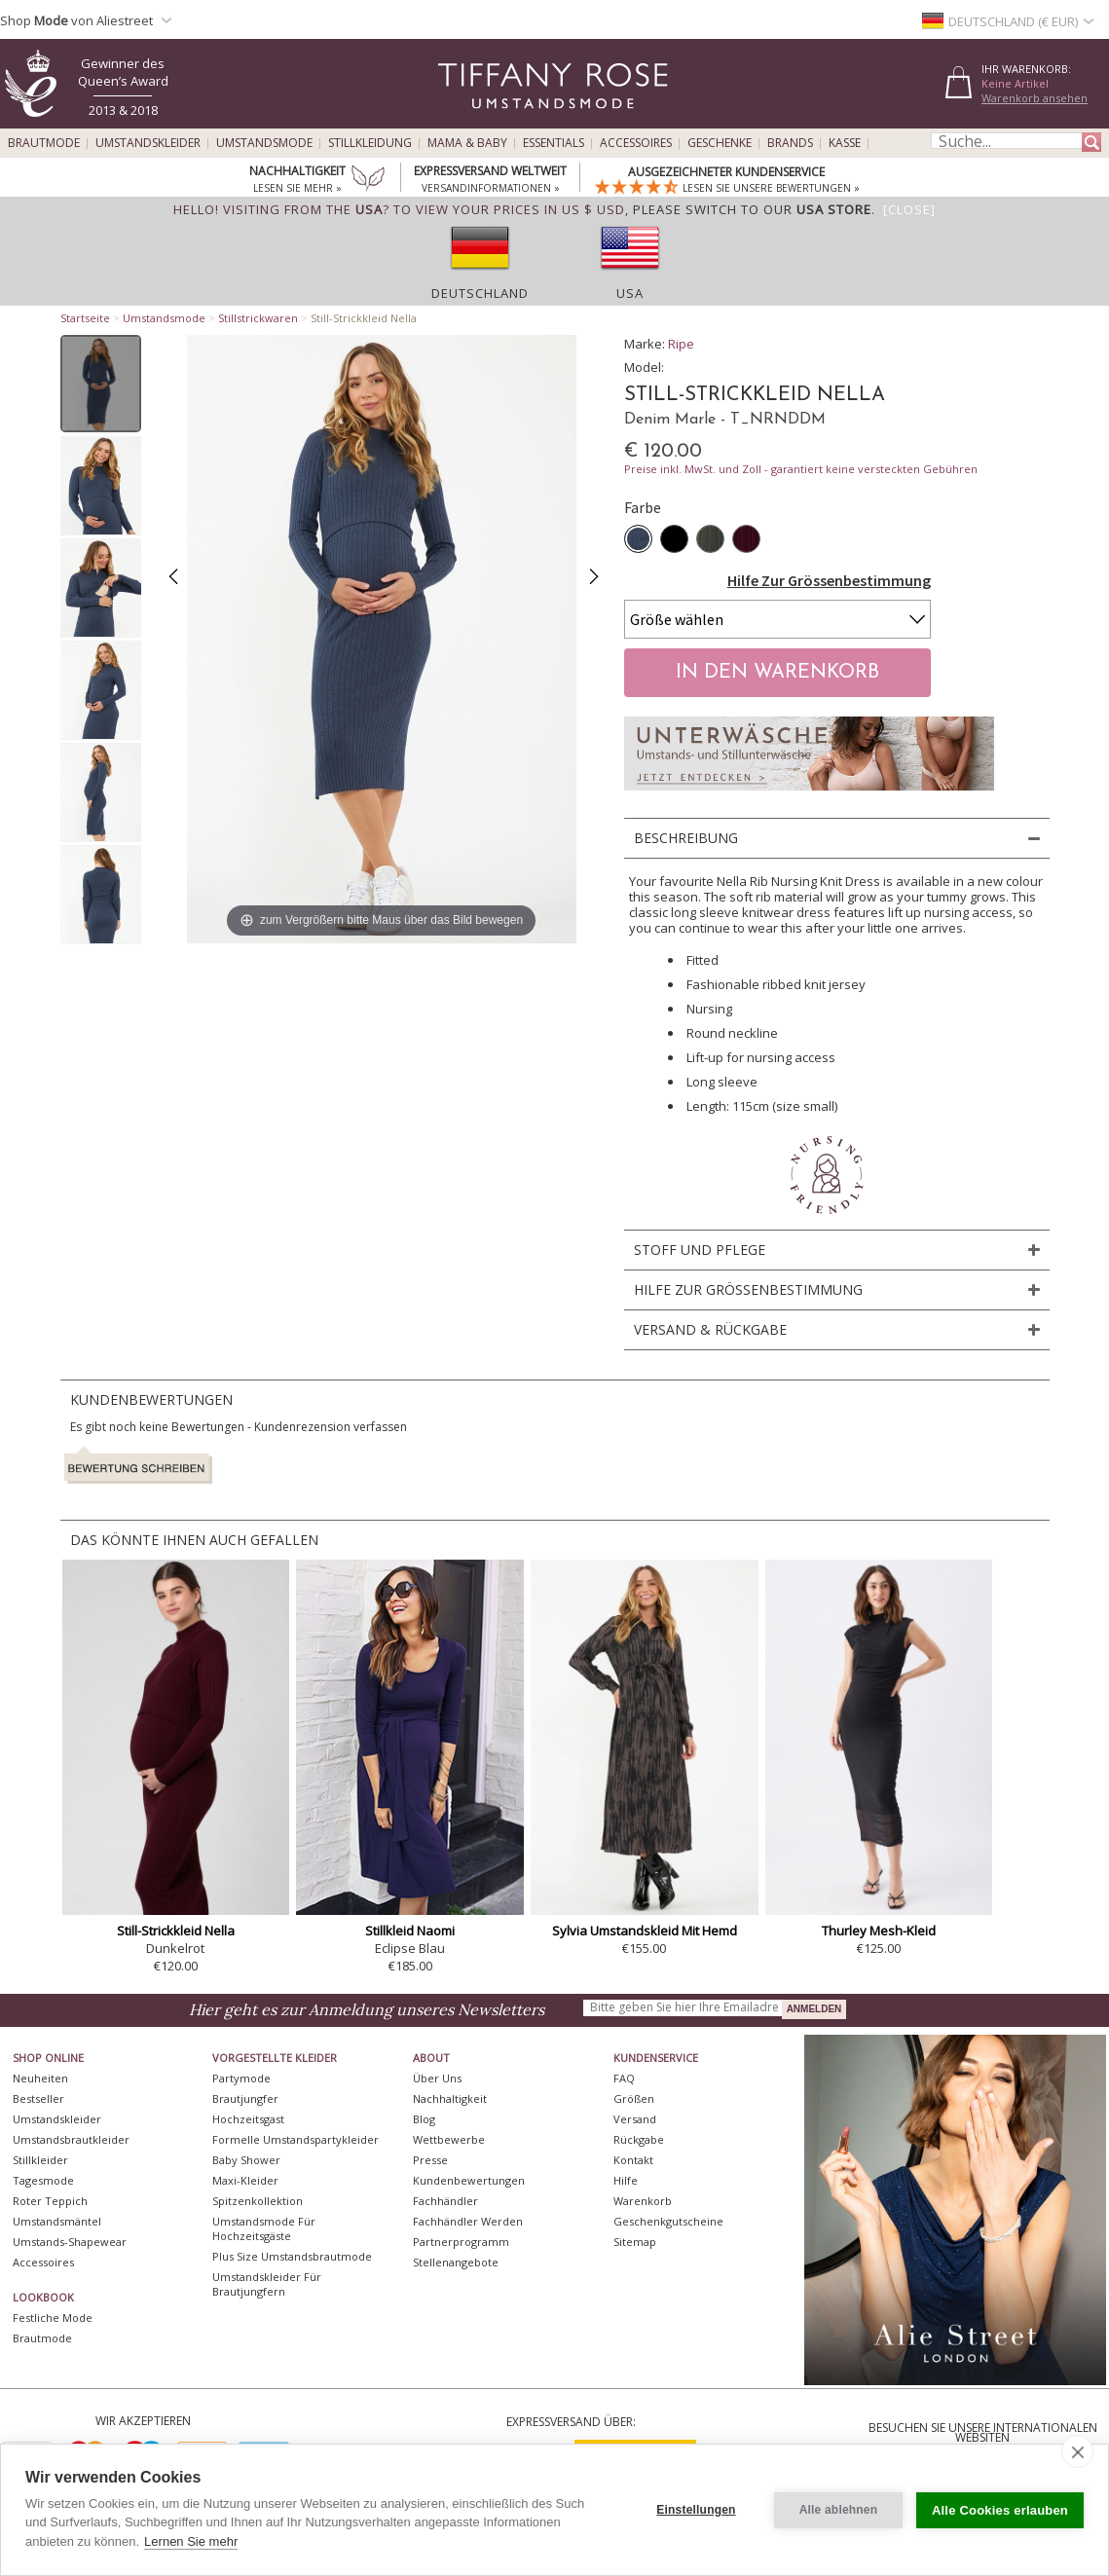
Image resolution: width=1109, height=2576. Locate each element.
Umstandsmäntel (57, 2221)
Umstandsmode (264, 143)
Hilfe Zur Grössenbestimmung (829, 580)
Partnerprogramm (461, 2241)
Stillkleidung (370, 143)
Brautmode (44, 143)
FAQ (624, 2078)
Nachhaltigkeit (450, 2098)
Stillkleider (40, 2160)
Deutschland (480, 293)
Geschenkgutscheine (668, 2221)
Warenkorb (642, 2200)
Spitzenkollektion (257, 2200)
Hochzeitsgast (248, 2119)
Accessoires (636, 143)
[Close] (909, 209)
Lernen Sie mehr (191, 2541)
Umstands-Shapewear (70, 2241)
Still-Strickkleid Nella (176, 1930)
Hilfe (625, 2180)
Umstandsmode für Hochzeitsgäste (263, 2228)
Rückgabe (638, 2139)
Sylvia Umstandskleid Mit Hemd (644, 1930)
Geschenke (719, 143)
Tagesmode (43, 2180)
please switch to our (752, 209)
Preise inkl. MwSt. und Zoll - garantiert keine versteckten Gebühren (801, 468)
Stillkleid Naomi (410, 1930)
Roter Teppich (50, 2200)
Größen (633, 2098)
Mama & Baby (467, 143)
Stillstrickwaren (258, 318)
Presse (430, 2160)
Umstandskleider (148, 143)
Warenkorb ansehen (1034, 98)
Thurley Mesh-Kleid (879, 1930)
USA (630, 293)
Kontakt (633, 2160)
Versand (634, 2119)
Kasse (845, 143)
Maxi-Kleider (245, 2180)
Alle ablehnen (838, 2510)
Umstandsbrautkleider (71, 2139)
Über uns (437, 2078)
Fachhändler (445, 2200)
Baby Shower (246, 2160)
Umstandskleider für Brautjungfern (266, 2284)
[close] (1077, 2451)
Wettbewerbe (449, 2139)
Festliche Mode (52, 2317)
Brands (790, 143)
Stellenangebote (456, 2262)
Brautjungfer (245, 2098)
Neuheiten (40, 2078)
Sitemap (634, 2241)
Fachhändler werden (468, 2221)
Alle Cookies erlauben (1000, 2510)
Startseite (85, 318)
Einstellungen (695, 2510)
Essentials (553, 143)
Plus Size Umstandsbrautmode (292, 2256)
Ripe (681, 343)
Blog (424, 2119)
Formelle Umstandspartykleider (295, 2139)
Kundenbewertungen (469, 2180)
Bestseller (38, 2098)
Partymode (241, 2078)
